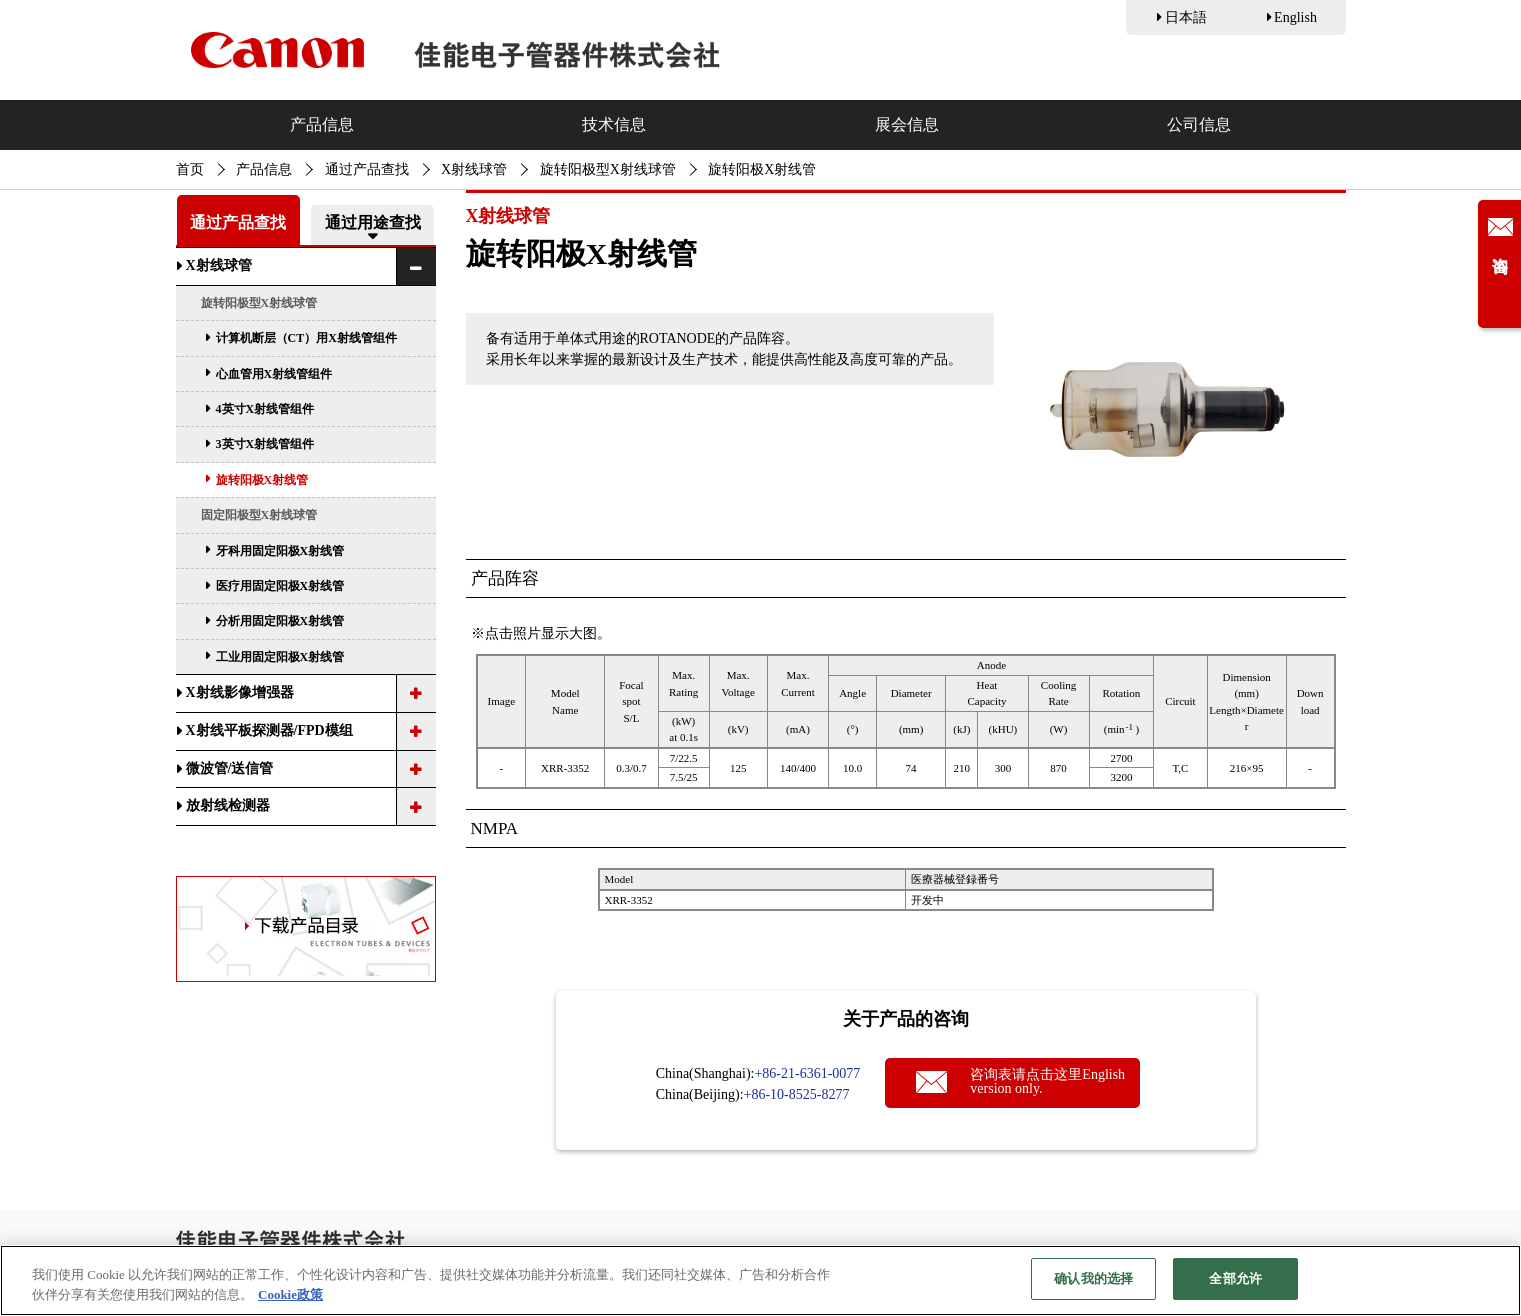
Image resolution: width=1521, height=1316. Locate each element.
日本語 (1186, 17)
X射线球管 (474, 169)
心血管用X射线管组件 (274, 374)
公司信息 (1199, 124)
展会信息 (907, 124)
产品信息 (322, 124)
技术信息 (614, 124)
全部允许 (1235, 1278)
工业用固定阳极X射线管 (280, 657)
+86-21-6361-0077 (807, 1073)
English (1295, 17)
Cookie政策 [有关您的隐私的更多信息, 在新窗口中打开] (290, 1294)
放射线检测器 (228, 805)
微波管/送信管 (230, 768)
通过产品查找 (367, 169)
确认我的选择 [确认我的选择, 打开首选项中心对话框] (1093, 1278)
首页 (190, 169)
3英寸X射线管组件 (265, 444)
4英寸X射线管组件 (265, 409)
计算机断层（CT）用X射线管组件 (306, 338)
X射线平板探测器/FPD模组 (269, 730)
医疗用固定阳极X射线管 (280, 586)
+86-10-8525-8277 (797, 1094)
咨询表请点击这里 (1047, 1081)
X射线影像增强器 (240, 692)
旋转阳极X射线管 (262, 480)
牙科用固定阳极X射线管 (280, 551)
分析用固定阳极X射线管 (280, 621)
